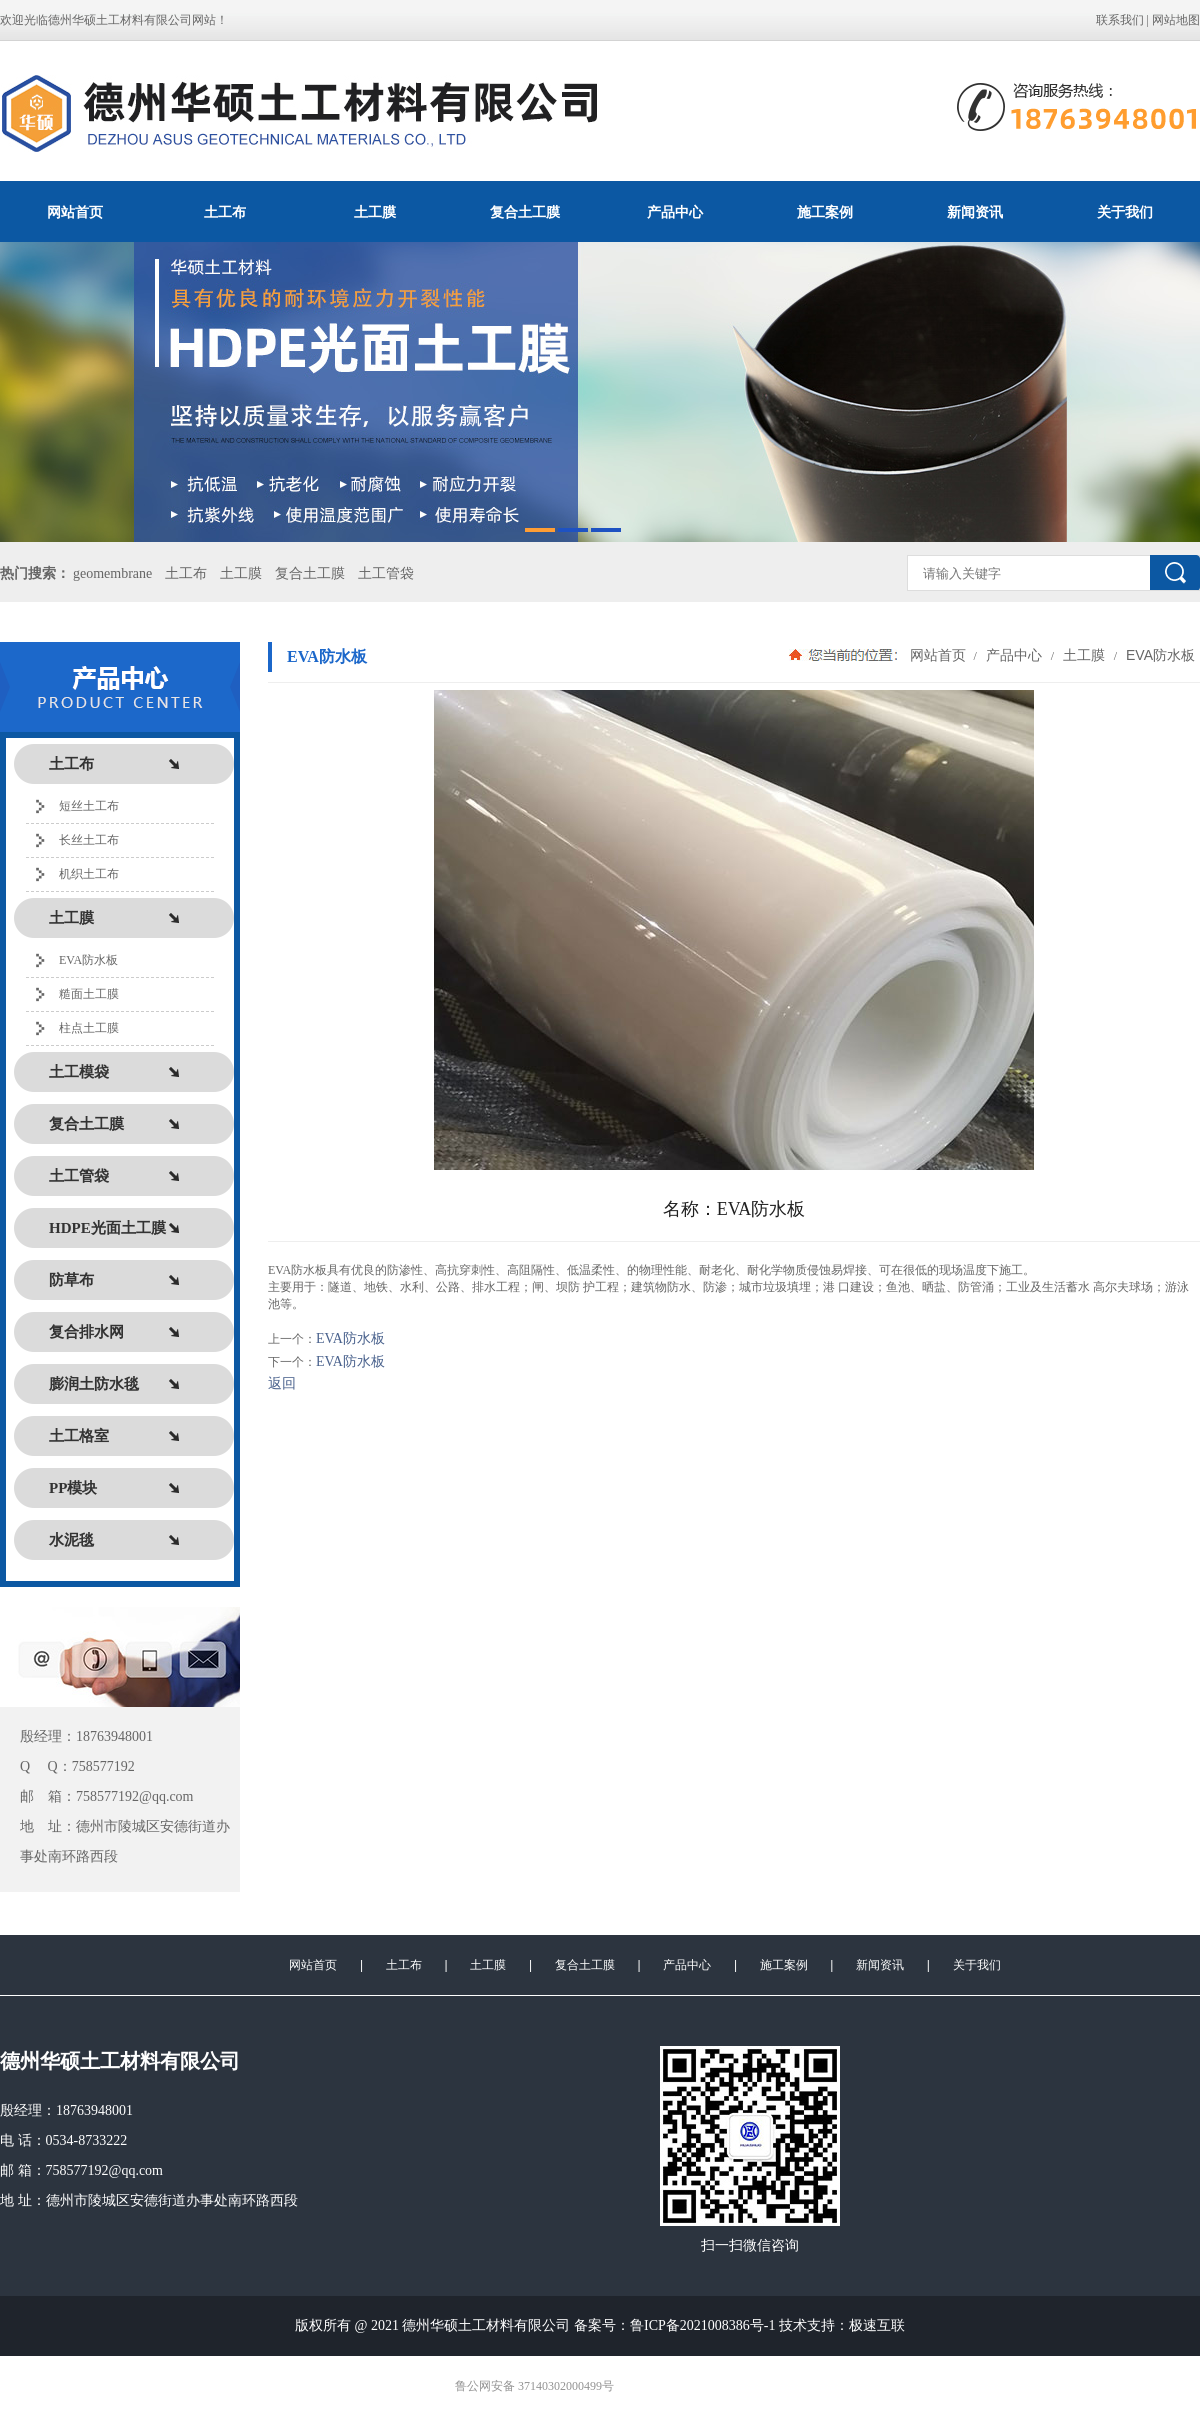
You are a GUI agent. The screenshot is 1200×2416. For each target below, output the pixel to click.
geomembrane (112, 573)
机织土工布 (89, 874)
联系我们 (1120, 20)
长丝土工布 (89, 840)
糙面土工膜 (89, 994)
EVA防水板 (88, 960)
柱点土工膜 (89, 1028)
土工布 (225, 212)
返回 (282, 1383)
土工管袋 (386, 573)
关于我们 (1125, 212)
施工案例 (825, 212)
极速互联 (877, 2325)
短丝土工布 (89, 806)
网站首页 (75, 212)
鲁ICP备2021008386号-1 (702, 2325)
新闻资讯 (975, 212)
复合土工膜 (525, 212)
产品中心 (675, 212)
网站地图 (1176, 20)
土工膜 (375, 212)
